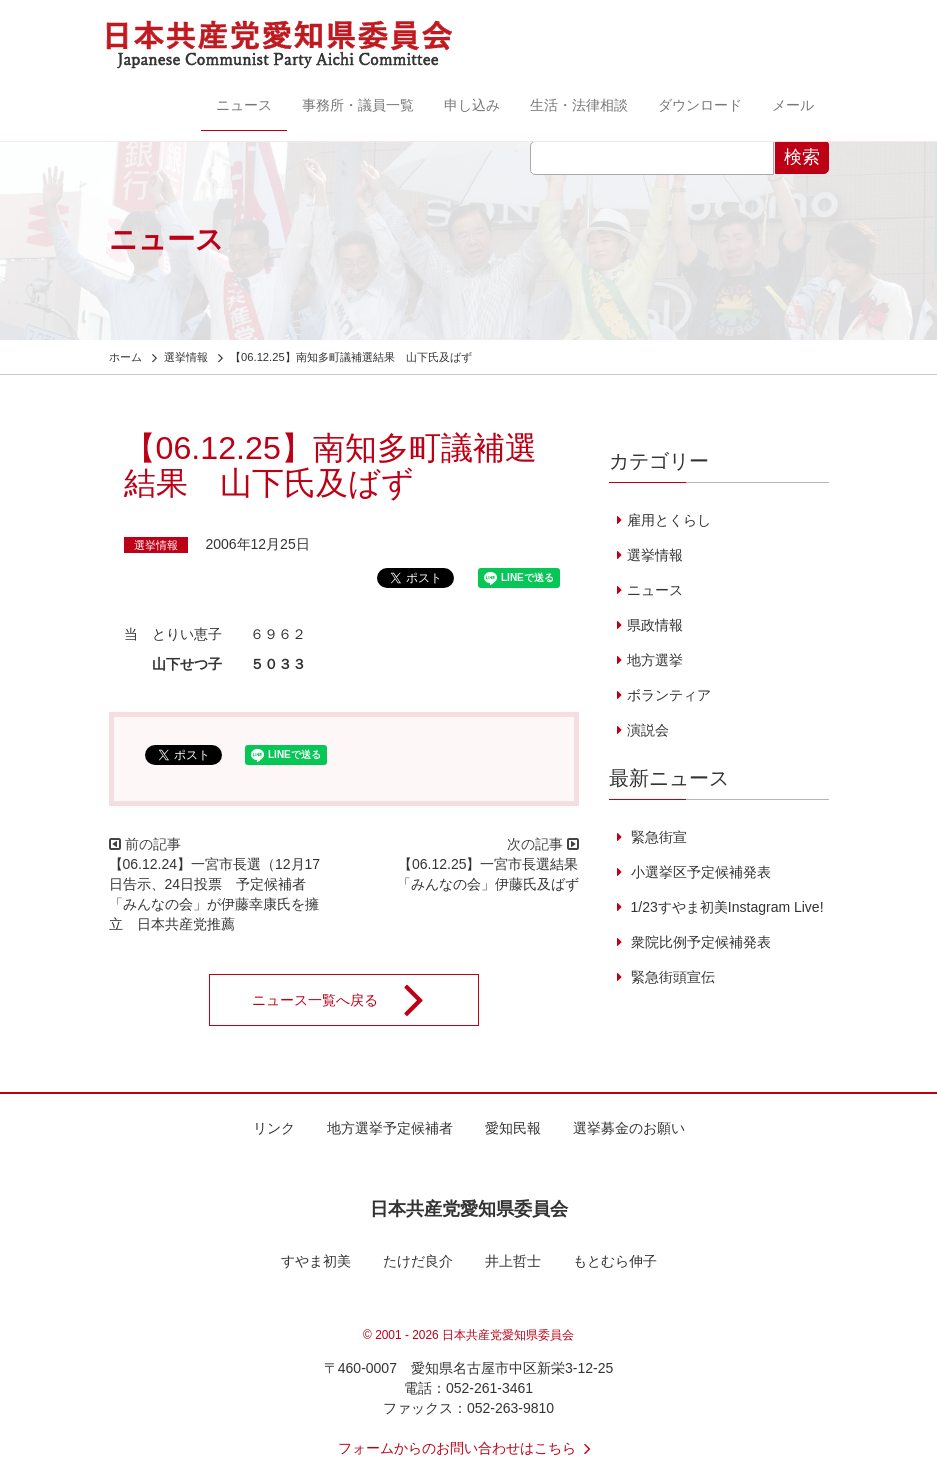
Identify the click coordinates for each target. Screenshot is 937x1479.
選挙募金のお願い (629, 1128)
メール (793, 105)
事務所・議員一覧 (358, 105)
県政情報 (655, 625)
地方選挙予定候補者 (390, 1128)
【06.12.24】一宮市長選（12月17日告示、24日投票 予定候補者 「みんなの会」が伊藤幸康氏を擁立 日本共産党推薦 (215, 894)
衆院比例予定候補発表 (699, 942)
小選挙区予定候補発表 (699, 872)
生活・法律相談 (579, 105)
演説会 (648, 730)
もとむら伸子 (615, 1261)
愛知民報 (513, 1128)
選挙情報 (156, 545)
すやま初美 (316, 1261)
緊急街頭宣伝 (671, 977)
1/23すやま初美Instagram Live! (725, 907)
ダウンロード (700, 105)
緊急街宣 (657, 837)
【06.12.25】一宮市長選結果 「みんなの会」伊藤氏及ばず (495, 874)
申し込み (472, 105)
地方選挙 (655, 660)
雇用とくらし (669, 520)
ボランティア (669, 695)
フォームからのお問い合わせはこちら (469, 1448)
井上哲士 (513, 1261)
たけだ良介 (418, 1261)
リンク (274, 1128)
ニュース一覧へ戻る (351, 1000)
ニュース (244, 105)
